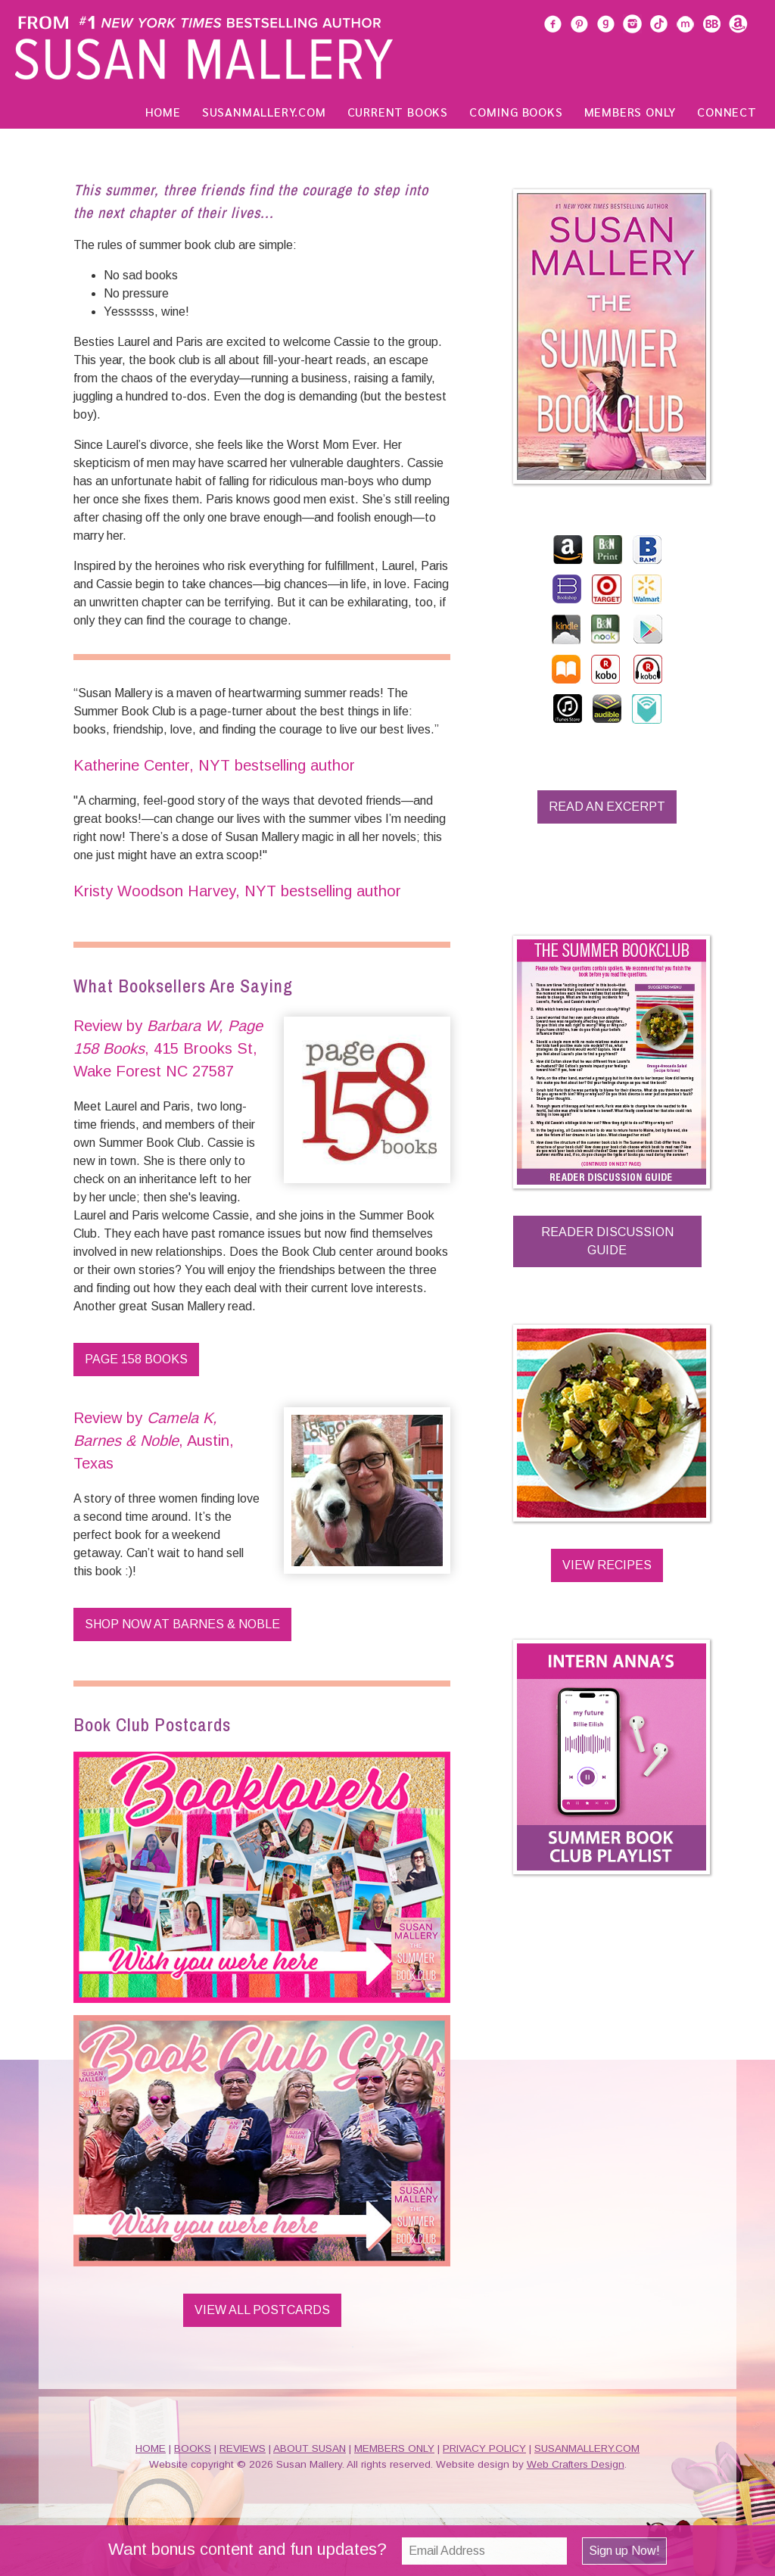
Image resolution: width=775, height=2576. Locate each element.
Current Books (397, 112)
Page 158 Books (136, 1359)
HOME (150, 2448)
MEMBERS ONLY (394, 2448)
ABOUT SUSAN (309, 2448)
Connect (727, 112)
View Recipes (607, 1565)
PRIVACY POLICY (484, 2448)
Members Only (630, 112)
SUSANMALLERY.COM (587, 2448)
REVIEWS (242, 2448)
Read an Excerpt (607, 806)
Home (163, 112)
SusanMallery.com (264, 112)
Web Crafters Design (575, 2464)
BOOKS (192, 2448)
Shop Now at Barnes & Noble (182, 1624)
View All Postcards (262, 2309)
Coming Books (516, 112)
